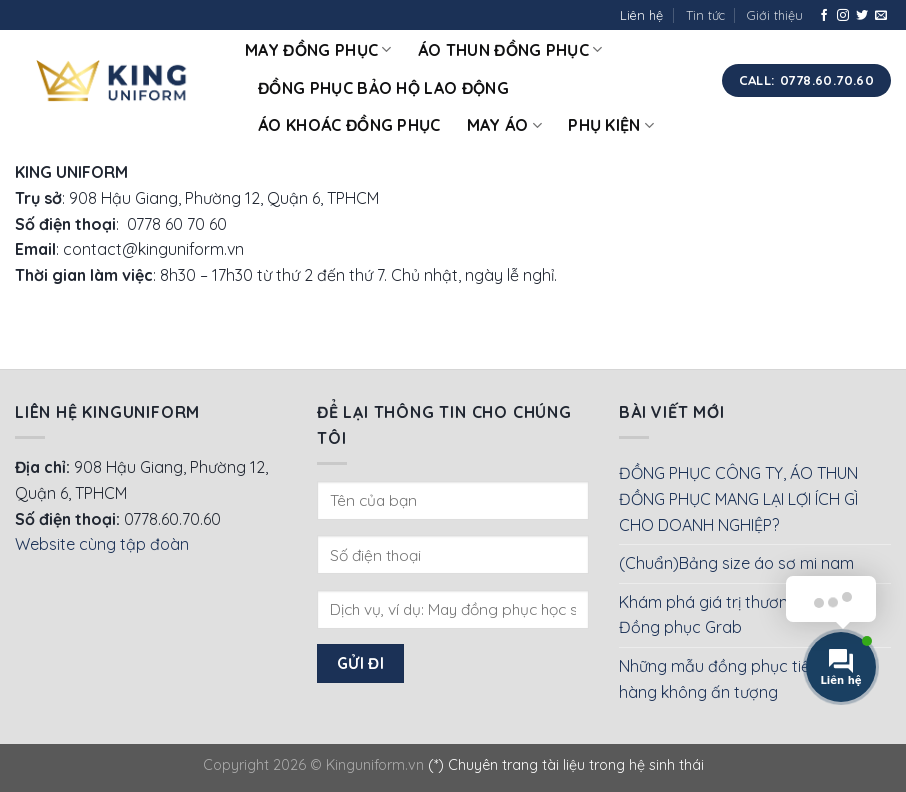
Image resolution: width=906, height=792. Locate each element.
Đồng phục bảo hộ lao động (383, 88)
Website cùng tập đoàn (102, 544)
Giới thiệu (775, 15)
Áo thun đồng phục (510, 50)
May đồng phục (318, 50)
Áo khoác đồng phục (349, 125)
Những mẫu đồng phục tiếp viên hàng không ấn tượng (736, 679)
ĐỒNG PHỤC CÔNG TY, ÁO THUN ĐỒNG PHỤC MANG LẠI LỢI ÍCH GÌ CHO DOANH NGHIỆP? (738, 498)
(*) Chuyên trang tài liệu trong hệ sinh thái (566, 765)
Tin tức (705, 15)
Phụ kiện (611, 125)
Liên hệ (641, 15)
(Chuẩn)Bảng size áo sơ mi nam (736, 563)
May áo (504, 125)
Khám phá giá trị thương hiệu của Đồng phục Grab (741, 615)
